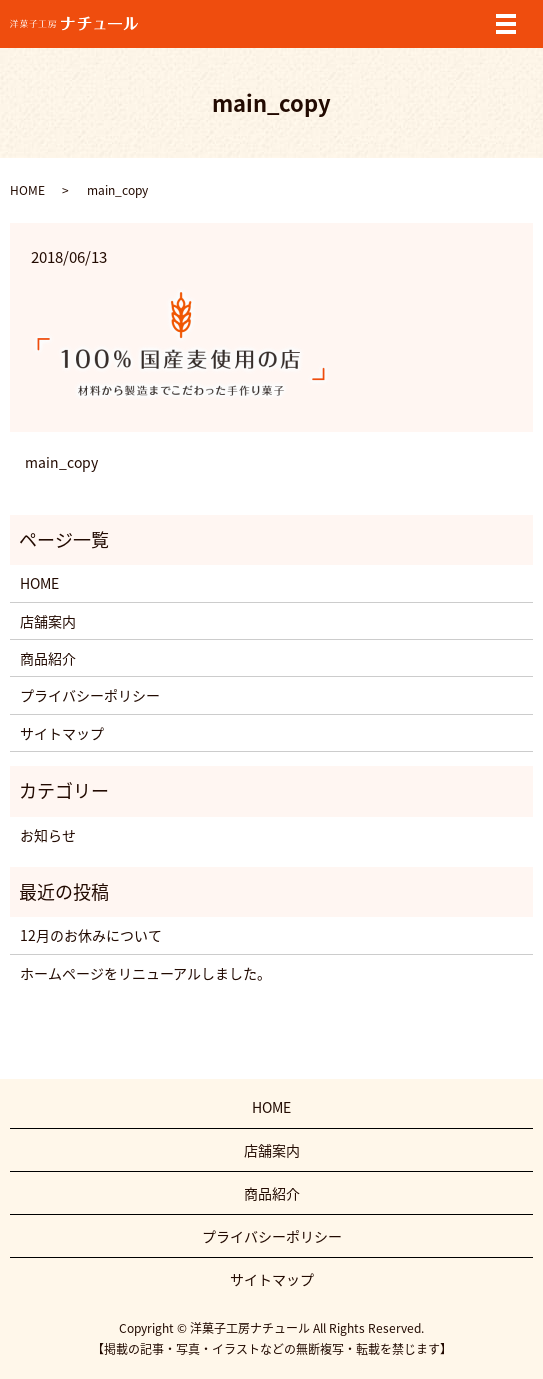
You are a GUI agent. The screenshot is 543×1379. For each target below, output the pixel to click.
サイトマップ (62, 733)
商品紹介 (48, 658)
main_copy (61, 462)
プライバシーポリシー (90, 695)
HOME (27, 190)
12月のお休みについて (91, 935)
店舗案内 (48, 621)
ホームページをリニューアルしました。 (145, 973)
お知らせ (48, 835)
